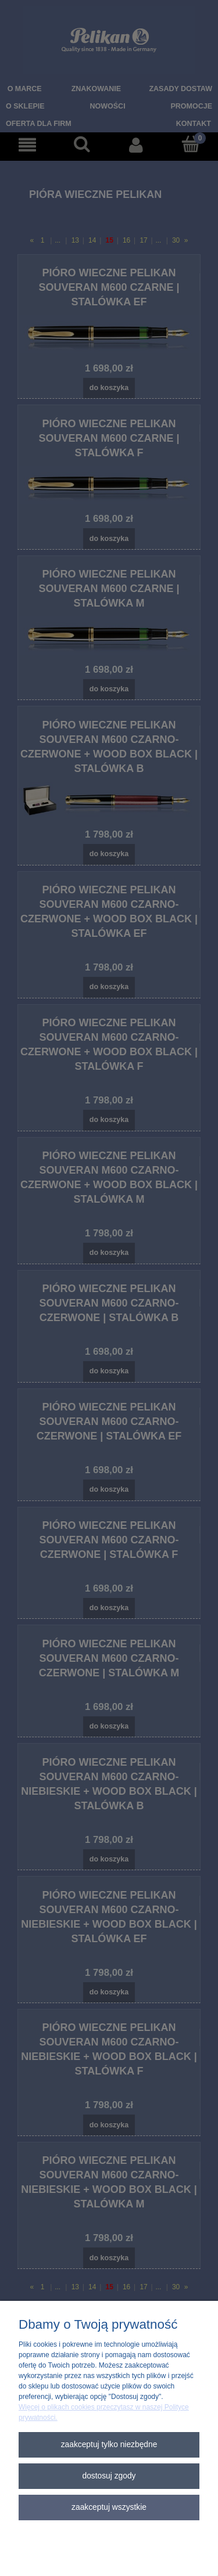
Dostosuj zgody (108, 2476)
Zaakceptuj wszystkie (109, 2507)
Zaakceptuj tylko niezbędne (109, 2444)
